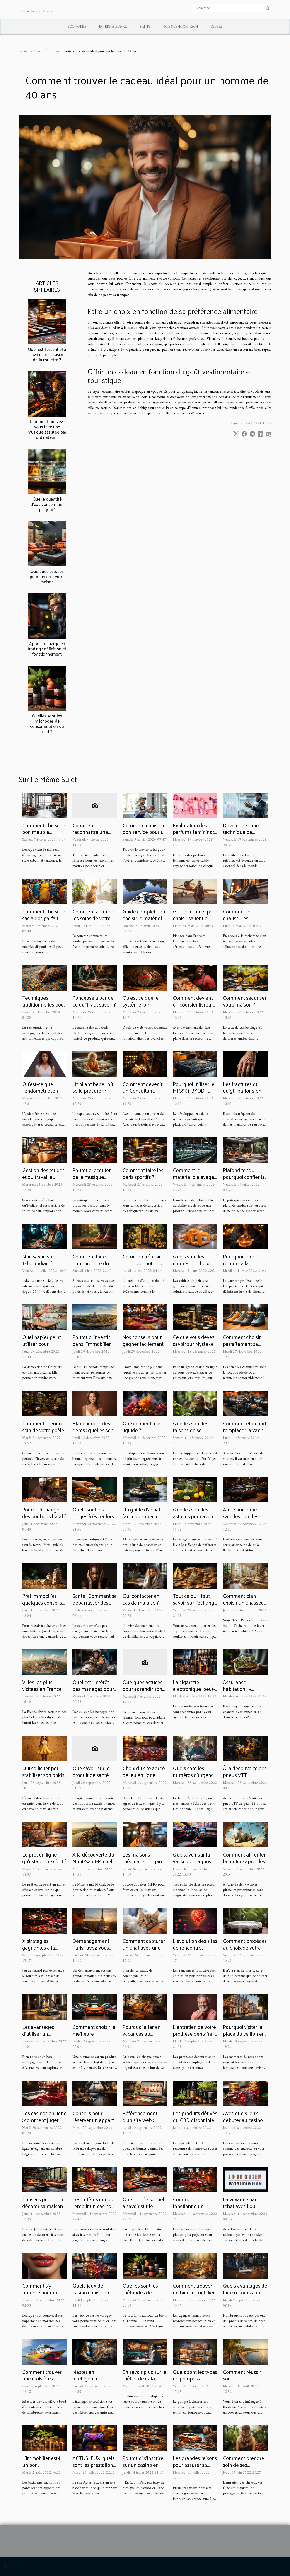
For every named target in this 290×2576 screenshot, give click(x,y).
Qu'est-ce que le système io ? (141, 1001)
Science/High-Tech (180, 27)
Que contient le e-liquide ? (142, 1427)
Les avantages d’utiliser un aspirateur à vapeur (43, 2033)
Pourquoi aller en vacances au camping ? (142, 2033)
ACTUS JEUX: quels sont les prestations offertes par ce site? (94, 2464)
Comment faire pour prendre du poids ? (90, 1263)
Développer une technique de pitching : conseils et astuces (245, 835)
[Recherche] (232, 8)
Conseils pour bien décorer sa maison (42, 2203)
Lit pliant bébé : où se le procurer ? (92, 1087)
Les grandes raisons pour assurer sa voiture (195, 2464)
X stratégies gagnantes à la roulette (38, 1947)
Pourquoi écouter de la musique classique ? (91, 1176)
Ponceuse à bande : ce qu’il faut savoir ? (94, 1001)
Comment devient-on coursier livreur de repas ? (193, 1004)
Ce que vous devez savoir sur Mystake (194, 1340)
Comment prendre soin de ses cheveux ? (243, 2464)
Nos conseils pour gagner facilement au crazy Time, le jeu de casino (143, 1347)
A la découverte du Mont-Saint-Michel (93, 1858)
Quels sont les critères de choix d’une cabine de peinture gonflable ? (195, 1266)
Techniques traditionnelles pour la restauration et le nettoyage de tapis (44, 1008)
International (113, 27)
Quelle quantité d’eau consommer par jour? (47, 504)
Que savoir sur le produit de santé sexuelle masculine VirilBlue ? (93, 1778)
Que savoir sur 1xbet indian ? (38, 1260)
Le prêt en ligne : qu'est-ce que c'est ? (44, 1858)
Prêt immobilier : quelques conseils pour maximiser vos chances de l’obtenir (44, 1606)
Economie (77, 27)
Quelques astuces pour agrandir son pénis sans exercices (142, 1692)
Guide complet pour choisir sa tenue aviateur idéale (195, 918)
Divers (217, 27)
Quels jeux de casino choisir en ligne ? (90, 2292)
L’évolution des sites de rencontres (195, 1944)
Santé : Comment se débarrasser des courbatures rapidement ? (94, 1606)
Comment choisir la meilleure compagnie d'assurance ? (94, 2037)
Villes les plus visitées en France (42, 1685)
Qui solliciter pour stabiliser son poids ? (43, 1774)
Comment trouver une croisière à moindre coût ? (42, 2378)
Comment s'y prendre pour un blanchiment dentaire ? (40, 2295)
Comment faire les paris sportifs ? (143, 1173)
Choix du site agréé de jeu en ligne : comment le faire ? (144, 1774)
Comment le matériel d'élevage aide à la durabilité (193, 1176)
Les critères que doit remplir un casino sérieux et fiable (94, 2206)
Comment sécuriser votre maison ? (244, 1001)
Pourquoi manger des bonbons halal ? (44, 1513)
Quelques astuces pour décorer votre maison (47, 576)
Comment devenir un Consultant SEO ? (143, 1090)
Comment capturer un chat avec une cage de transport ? (144, 1947)
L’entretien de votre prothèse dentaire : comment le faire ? (194, 2033)
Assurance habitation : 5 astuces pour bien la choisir (245, 1692)
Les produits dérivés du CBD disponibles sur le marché (195, 2119)
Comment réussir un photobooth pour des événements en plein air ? (145, 1266)
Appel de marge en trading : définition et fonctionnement (47, 649)
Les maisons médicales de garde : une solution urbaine (145, 1864)
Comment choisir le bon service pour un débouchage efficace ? (145, 835)
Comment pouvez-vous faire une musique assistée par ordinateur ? (47, 429)
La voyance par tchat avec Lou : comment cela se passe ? (242, 2209)
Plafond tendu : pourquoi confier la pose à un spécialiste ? (244, 1180)
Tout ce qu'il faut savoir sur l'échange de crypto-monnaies (195, 1602)
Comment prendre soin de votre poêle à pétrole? (43, 1430)
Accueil (24, 51)
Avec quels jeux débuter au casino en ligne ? (243, 2119)
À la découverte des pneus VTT (245, 1771)
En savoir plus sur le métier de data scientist (145, 2378)
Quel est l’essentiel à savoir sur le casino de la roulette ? (47, 354)
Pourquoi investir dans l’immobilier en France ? (91, 1343)
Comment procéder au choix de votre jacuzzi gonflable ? (244, 1947)
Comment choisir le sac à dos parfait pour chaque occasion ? (43, 921)
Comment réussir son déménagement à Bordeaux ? (243, 2382)
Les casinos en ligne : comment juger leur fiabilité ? (44, 2119)
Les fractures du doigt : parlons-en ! (243, 1087)
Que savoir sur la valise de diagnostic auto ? (194, 1861)
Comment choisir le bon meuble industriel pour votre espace (43, 835)
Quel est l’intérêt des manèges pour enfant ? (93, 1688)
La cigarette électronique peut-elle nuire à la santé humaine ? (194, 1692)
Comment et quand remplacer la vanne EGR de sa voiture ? (244, 1430)
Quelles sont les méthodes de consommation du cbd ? (47, 723)
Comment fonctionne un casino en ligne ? (191, 2206)
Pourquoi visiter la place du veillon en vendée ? (244, 2033)
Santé (145, 27)
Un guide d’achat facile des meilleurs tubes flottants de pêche (144, 1519)
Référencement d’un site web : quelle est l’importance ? (140, 2123)
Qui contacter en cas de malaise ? (141, 1599)
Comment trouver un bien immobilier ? (194, 2292)
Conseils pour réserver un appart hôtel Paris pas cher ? (94, 2123)
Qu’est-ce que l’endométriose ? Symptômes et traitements (40, 1094)
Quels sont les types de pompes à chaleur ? (195, 2378)
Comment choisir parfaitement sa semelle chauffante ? (244, 1347)
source (133, 328)
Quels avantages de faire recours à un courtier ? (245, 2292)
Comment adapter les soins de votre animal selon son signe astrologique (93, 921)
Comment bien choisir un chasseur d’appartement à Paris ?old (244, 1606)
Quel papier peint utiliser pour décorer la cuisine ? (43, 1343)
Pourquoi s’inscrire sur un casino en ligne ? (143, 2464)
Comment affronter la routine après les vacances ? (244, 1861)
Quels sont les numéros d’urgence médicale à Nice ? (194, 1774)
